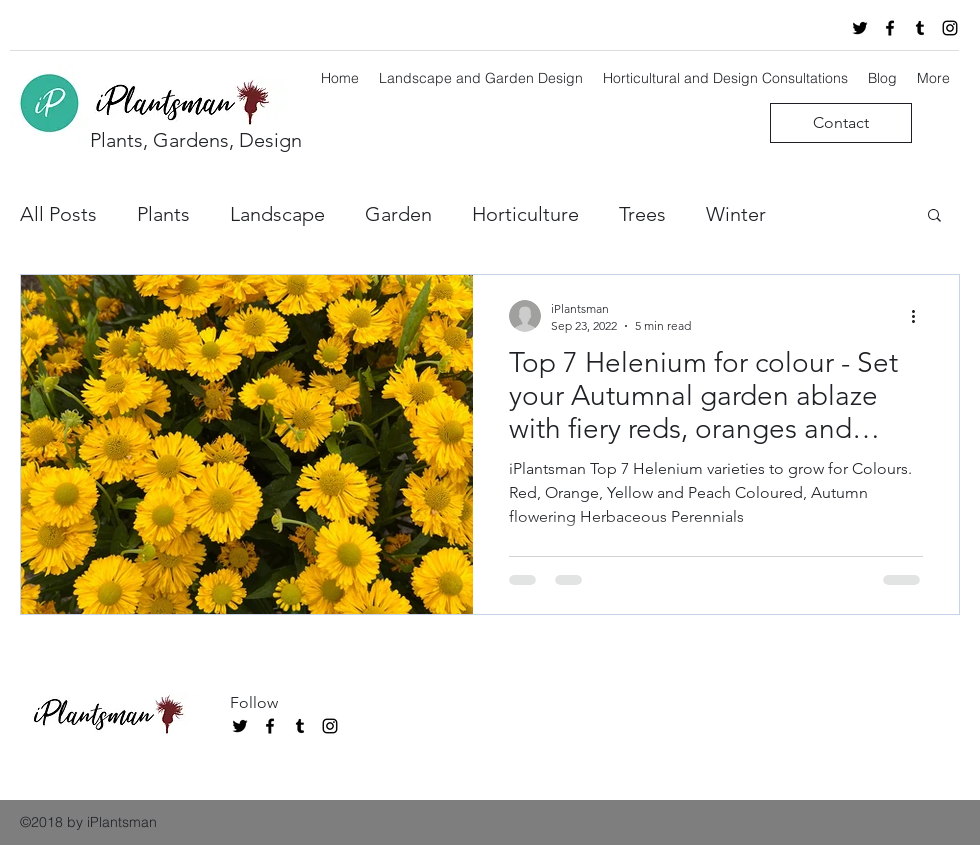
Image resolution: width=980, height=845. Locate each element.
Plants (163, 214)
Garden (398, 214)
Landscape (277, 214)
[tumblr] (920, 28)
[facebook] (890, 28)
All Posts (58, 214)
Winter (736, 214)
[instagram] (950, 28)
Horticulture (525, 214)
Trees (642, 214)
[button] (934, 216)
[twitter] (860, 28)
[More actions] (920, 316)
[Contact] (841, 123)
